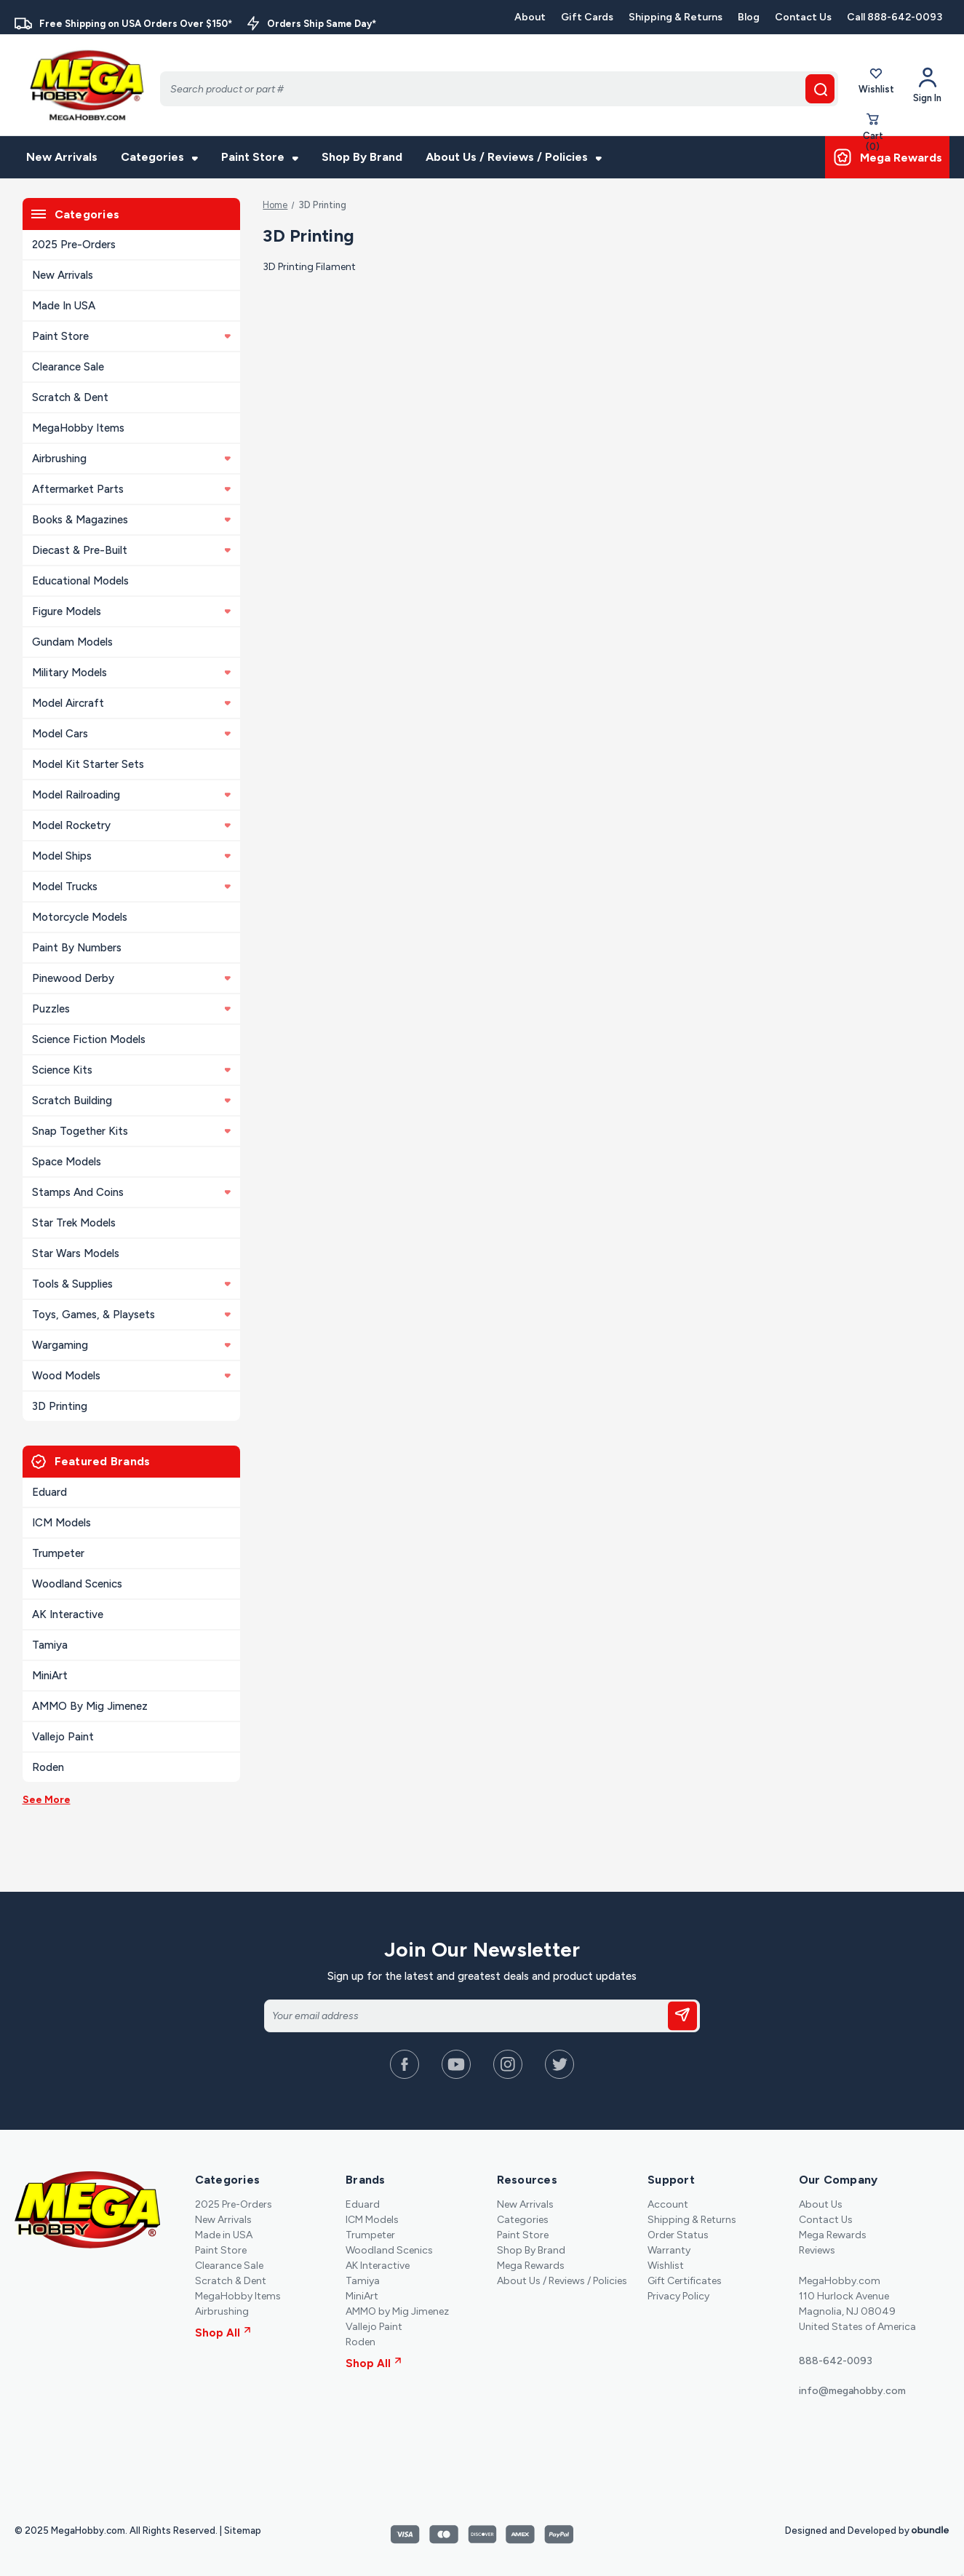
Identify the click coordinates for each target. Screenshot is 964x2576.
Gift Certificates (685, 2281)
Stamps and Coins (131, 1192)
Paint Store (259, 157)
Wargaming (131, 1345)
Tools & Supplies (131, 1284)
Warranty (669, 2250)
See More (47, 1800)
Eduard (49, 1492)
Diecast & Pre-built (131, 550)
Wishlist (876, 84)
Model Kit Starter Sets (88, 764)
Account (668, 2204)
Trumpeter (58, 1553)
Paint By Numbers (77, 947)
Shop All (223, 2332)
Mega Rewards (531, 2265)
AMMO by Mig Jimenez (90, 1706)
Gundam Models (72, 642)
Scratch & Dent (70, 397)
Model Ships (131, 856)
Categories (159, 157)
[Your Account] (927, 85)
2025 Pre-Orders (74, 244)
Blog (749, 17)
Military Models (131, 672)
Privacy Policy (678, 2296)
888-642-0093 (835, 2361)
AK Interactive (67, 1614)
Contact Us (803, 17)
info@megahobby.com (852, 2391)
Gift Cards (587, 17)
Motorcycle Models (79, 917)
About (530, 17)
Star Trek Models (74, 1222)
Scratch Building (131, 1100)
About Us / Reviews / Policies (514, 157)
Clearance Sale (68, 366)
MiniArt (50, 1675)
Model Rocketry (131, 825)
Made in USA (63, 305)
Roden (48, 1767)
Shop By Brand (362, 157)
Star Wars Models (75, 1253)
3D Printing (59, 1406)
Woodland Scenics (77, 1583)
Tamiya (50, 1645)
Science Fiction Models (89, 1039)
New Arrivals (61, 157)
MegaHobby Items (78, 428)
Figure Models (131, 611)
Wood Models (131, 1375)
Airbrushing (131, 458)
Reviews (817, 2250)
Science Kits (131, 1070)
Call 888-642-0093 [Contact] (894, 17)
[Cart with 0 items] (873, 136)
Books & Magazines (131, 519)
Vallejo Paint (63, 1736)
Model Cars (131, 733)
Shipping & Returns (675, 17)
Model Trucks (131, 886)
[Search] (499, 88)
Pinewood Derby (131, 978)
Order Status (678, 2235)
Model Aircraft (131, 703)
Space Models (66, 1161)
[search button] (819, 88)
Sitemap (242, 2530)
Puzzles (131, 1008)
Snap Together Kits (131, 1131)
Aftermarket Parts (131, 489)
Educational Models (80, 580)
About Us (820, 2204)
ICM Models (61, 1522)
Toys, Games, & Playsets (131, 1314)
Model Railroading (131, 794)
